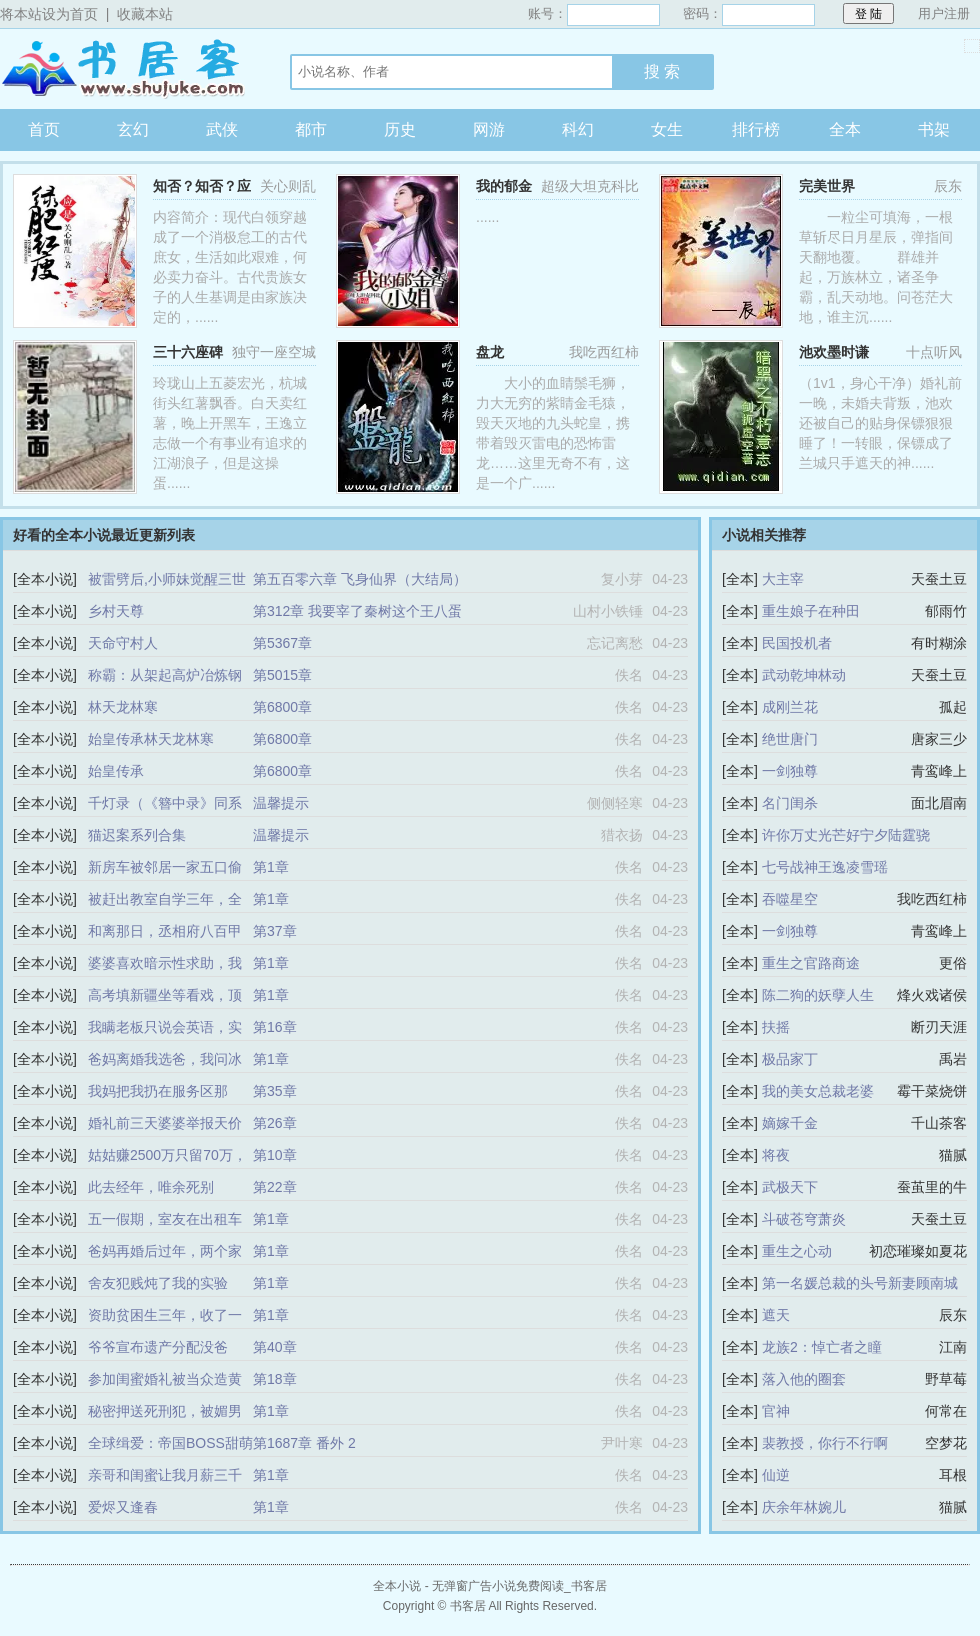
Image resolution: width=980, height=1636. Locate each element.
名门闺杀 (790, 803)
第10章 (275, 1155)
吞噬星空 (790, 899)
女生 (667, 129)
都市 (311, 129)
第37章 (275, 931)
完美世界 (827, 186)
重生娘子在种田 (811, 611)
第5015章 (282, 675)
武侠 (222, 129)
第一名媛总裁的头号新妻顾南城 (860, 1283)
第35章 (275, 1091)
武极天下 (790, 1187)
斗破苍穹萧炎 (804, 1219)
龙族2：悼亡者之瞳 (822, 1347)
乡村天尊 (116, 611)
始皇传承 (116, 771)
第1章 (271, 867)
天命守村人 (123, 643)
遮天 (776, 1315)
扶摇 (776, 1027)
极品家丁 (790, 1059)
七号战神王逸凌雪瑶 (825, 867)
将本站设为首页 (49, 14)
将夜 (776, 1155)
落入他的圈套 (804, 1379)
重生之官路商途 (811, 963)
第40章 (275, 1347)
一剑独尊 (790, 771)
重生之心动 (797, 1251)
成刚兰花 (790, 707)
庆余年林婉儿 (804, 1507)
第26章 (275, 1123)
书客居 (125, 69)
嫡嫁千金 (790, 1123)
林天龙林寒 (123, 707)
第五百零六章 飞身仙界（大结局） (360, 579)
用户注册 (944, 13)
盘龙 (490, 352)
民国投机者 (797, 643)
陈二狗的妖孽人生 (818, 995)
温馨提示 (281, 803)
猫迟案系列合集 (137, 835)
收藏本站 (145, 14)
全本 (845, 129)
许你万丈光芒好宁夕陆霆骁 (846, 835)
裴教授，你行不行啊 (825, 1443)
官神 (776, 1411)
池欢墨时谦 (834, 352)
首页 (44, 129)
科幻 (578, 129)
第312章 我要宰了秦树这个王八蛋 (357, 611)
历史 (400, 129)
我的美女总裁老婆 (818, 1091)
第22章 (275, 1187)
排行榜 (756, 129)
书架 (934, 129)
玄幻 (133, 129)
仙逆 (776, 1475)
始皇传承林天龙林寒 (151, 739)
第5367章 (282, 643)
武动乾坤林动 (804, 675)
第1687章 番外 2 (304, 1443)
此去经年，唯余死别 (151, 1187)
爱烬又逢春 (123, 1507)
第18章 (275, 1379)
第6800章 (282, 707)
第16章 (275, 1027)
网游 (489, 129)
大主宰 (783, 579)
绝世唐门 (790, 739)
